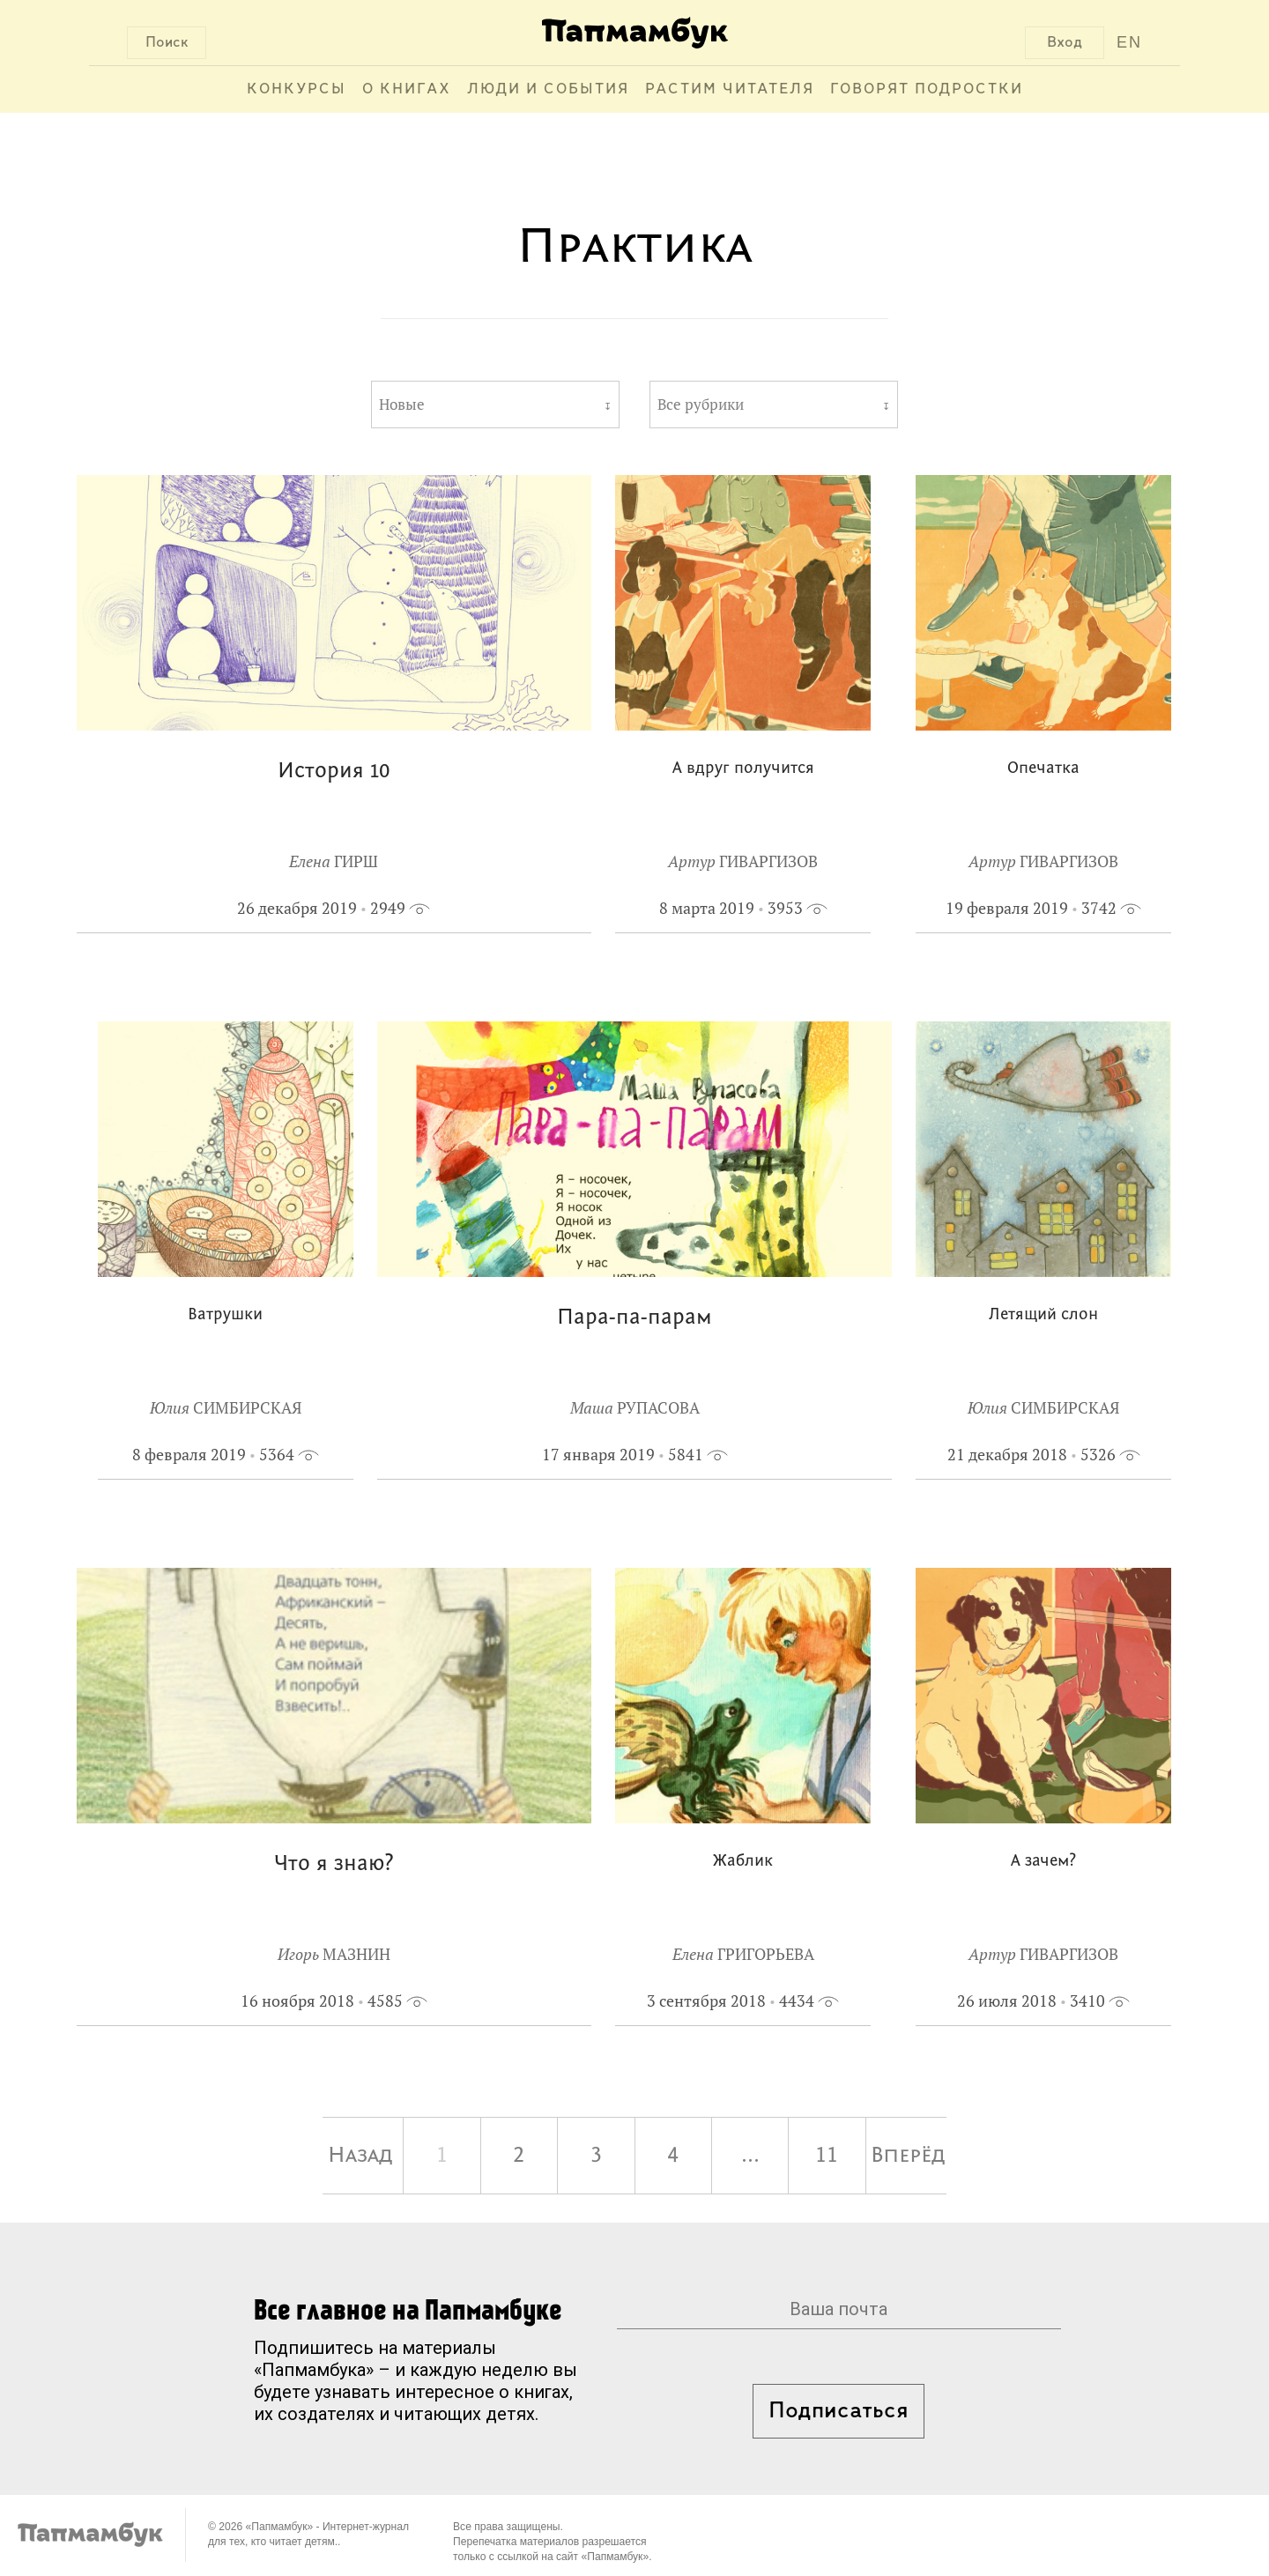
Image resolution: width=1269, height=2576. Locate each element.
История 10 (334, 772)
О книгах (406, 89)
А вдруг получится (743, 769)
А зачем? (1043, 1861)
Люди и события (548, 89)
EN (1129, 42)
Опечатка (1043, 769)
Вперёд (908, 2155)
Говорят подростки (926, 89)
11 (826, 2155)
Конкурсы (296, 89)
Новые (402, 404)
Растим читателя (729, 89)
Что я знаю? (334, 1864)
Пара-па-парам (634, 1318)
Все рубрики (700, 404)
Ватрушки (225, 1315)
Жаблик (743, 1861)
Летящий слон (1043, 1315)
